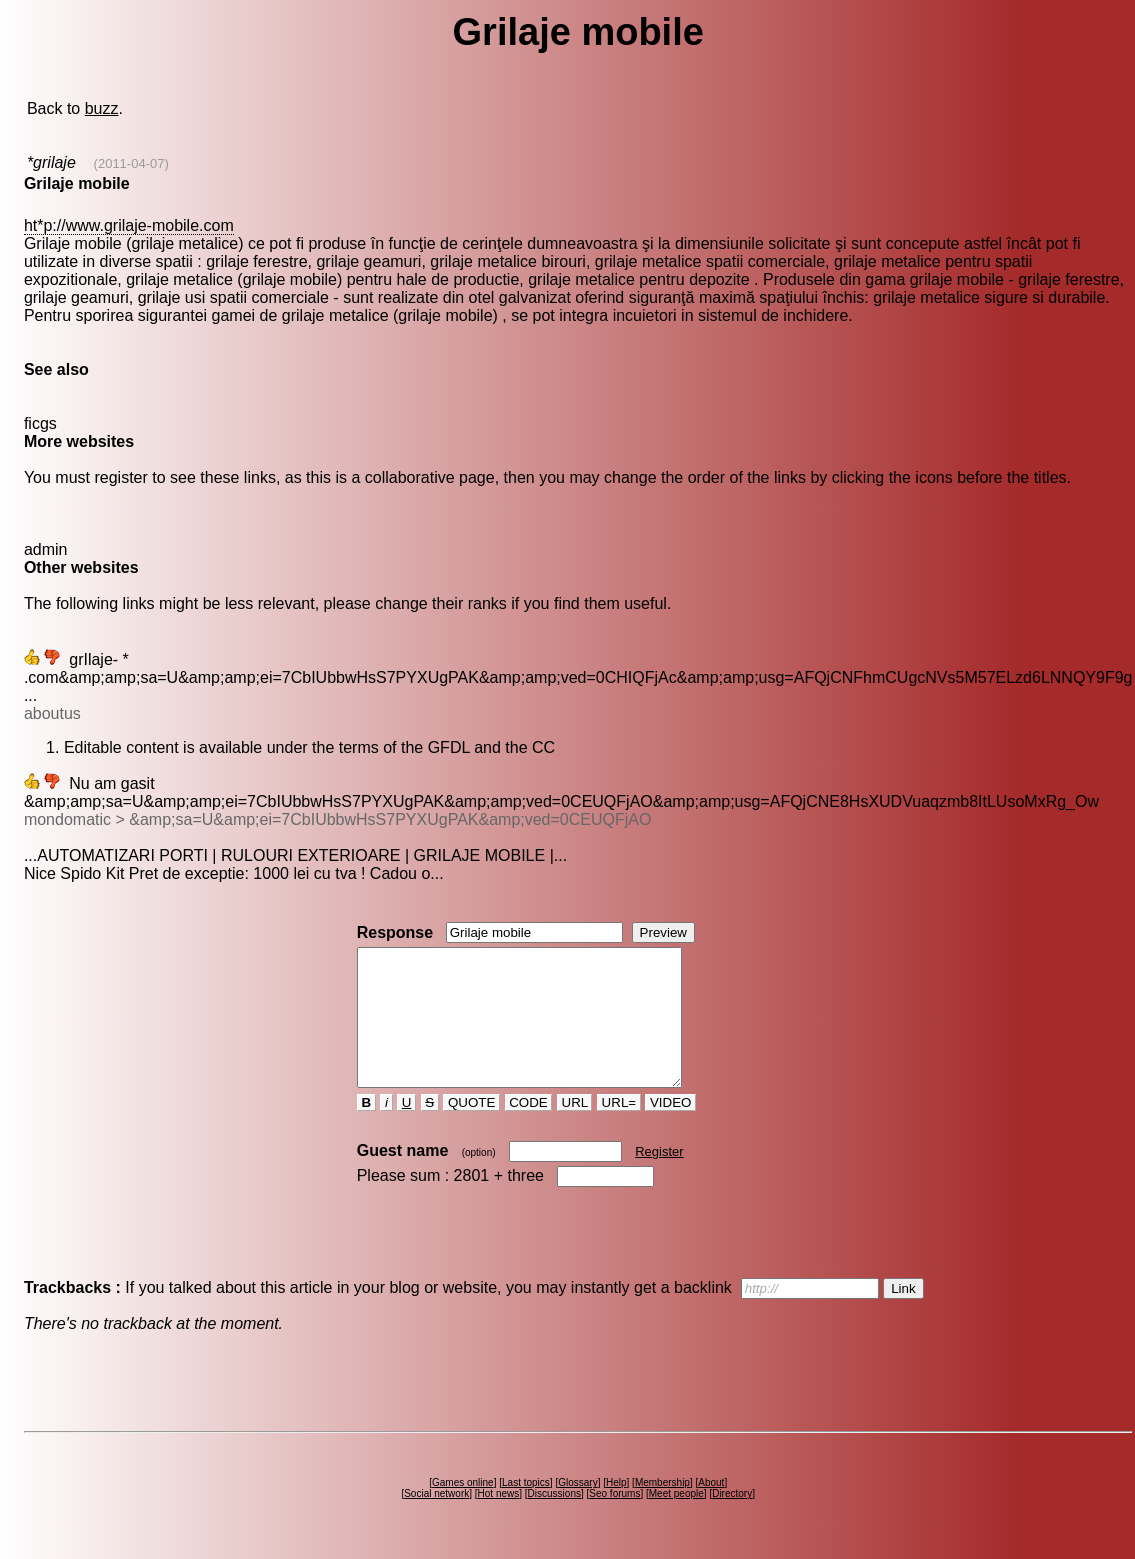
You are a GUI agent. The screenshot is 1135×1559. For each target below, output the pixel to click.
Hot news (499, 1520)
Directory (732, 1520)
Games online (463, 1509)
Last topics (526, 1509)
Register (659, 1178)
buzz (102, 108)
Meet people (676, 1520)
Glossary (577, 1509)
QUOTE (471, 1129)
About (711, 1509)
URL (575, 1129)
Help (616, 1509)
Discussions (554, 1520)
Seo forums (614, 1520)
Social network (436, 1520)
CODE (529, 1129)
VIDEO (670, 1129)
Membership (662, 1509)
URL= (619, 1129)
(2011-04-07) (131, 163)
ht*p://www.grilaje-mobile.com (129, 225)
